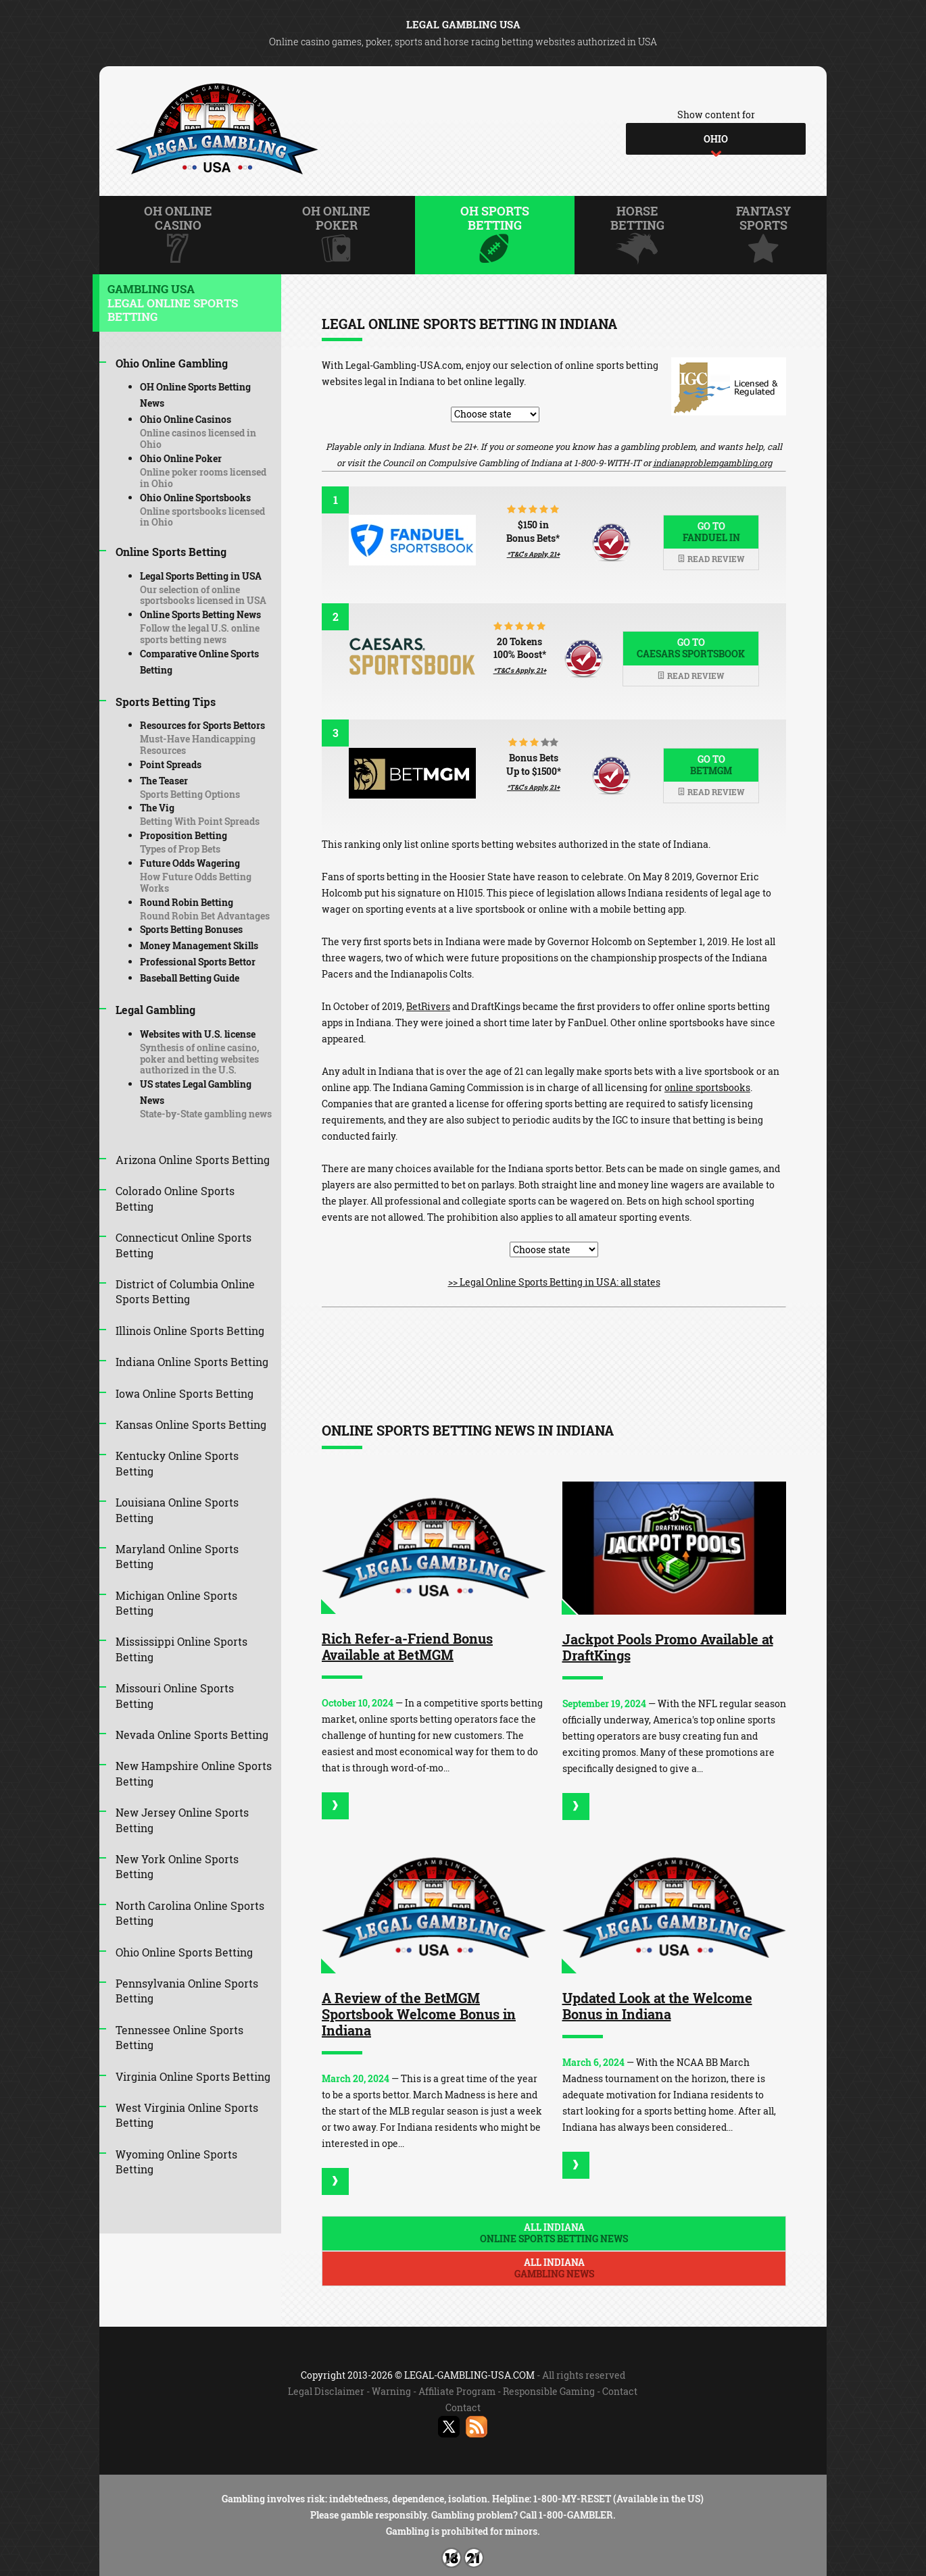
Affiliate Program (456, 2391)
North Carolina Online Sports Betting (190, 1912)
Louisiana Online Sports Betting (177, 1509)
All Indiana (554, 2233)
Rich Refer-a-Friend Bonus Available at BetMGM (407, 1646)
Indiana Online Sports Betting (192, 1362)
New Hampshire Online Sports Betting (194, 1773)
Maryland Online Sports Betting (177, 1556)
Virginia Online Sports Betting (193, 2076)
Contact (619, 2391)
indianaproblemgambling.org (712, 463)
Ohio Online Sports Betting (184, 1952)
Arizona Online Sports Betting (193, 1160)
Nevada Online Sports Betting (192, 1734)
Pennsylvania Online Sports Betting (187, 1990)
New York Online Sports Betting (177, 1866)
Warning (391, 2391)
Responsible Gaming (549, 2391)
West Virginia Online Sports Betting (187, 2114)
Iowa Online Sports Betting (184, 1393)
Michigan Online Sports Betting (176, 1602)
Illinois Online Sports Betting (190, 1330)
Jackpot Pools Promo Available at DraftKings (667, 1647)
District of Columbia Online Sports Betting (185, 1291)
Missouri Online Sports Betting (175, 1695)
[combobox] (716, 139)
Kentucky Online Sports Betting (177, 1463)
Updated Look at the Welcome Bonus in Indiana (657, 2006)
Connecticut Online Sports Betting (183, 1244)
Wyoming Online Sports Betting (176, 2161)
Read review (711, 558)
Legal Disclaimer (326, 2391)
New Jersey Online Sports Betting (182, 1819)
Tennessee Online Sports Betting (179, 2037)
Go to (711, 532)
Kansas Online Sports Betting (191, 1424)
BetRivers (428, 1006)
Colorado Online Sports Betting (175, 1198)
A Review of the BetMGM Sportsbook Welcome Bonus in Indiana (419, 2014)
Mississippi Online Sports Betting (181, 1648)
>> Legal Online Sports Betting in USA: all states (554, 1282)
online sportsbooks (707, 1087)
